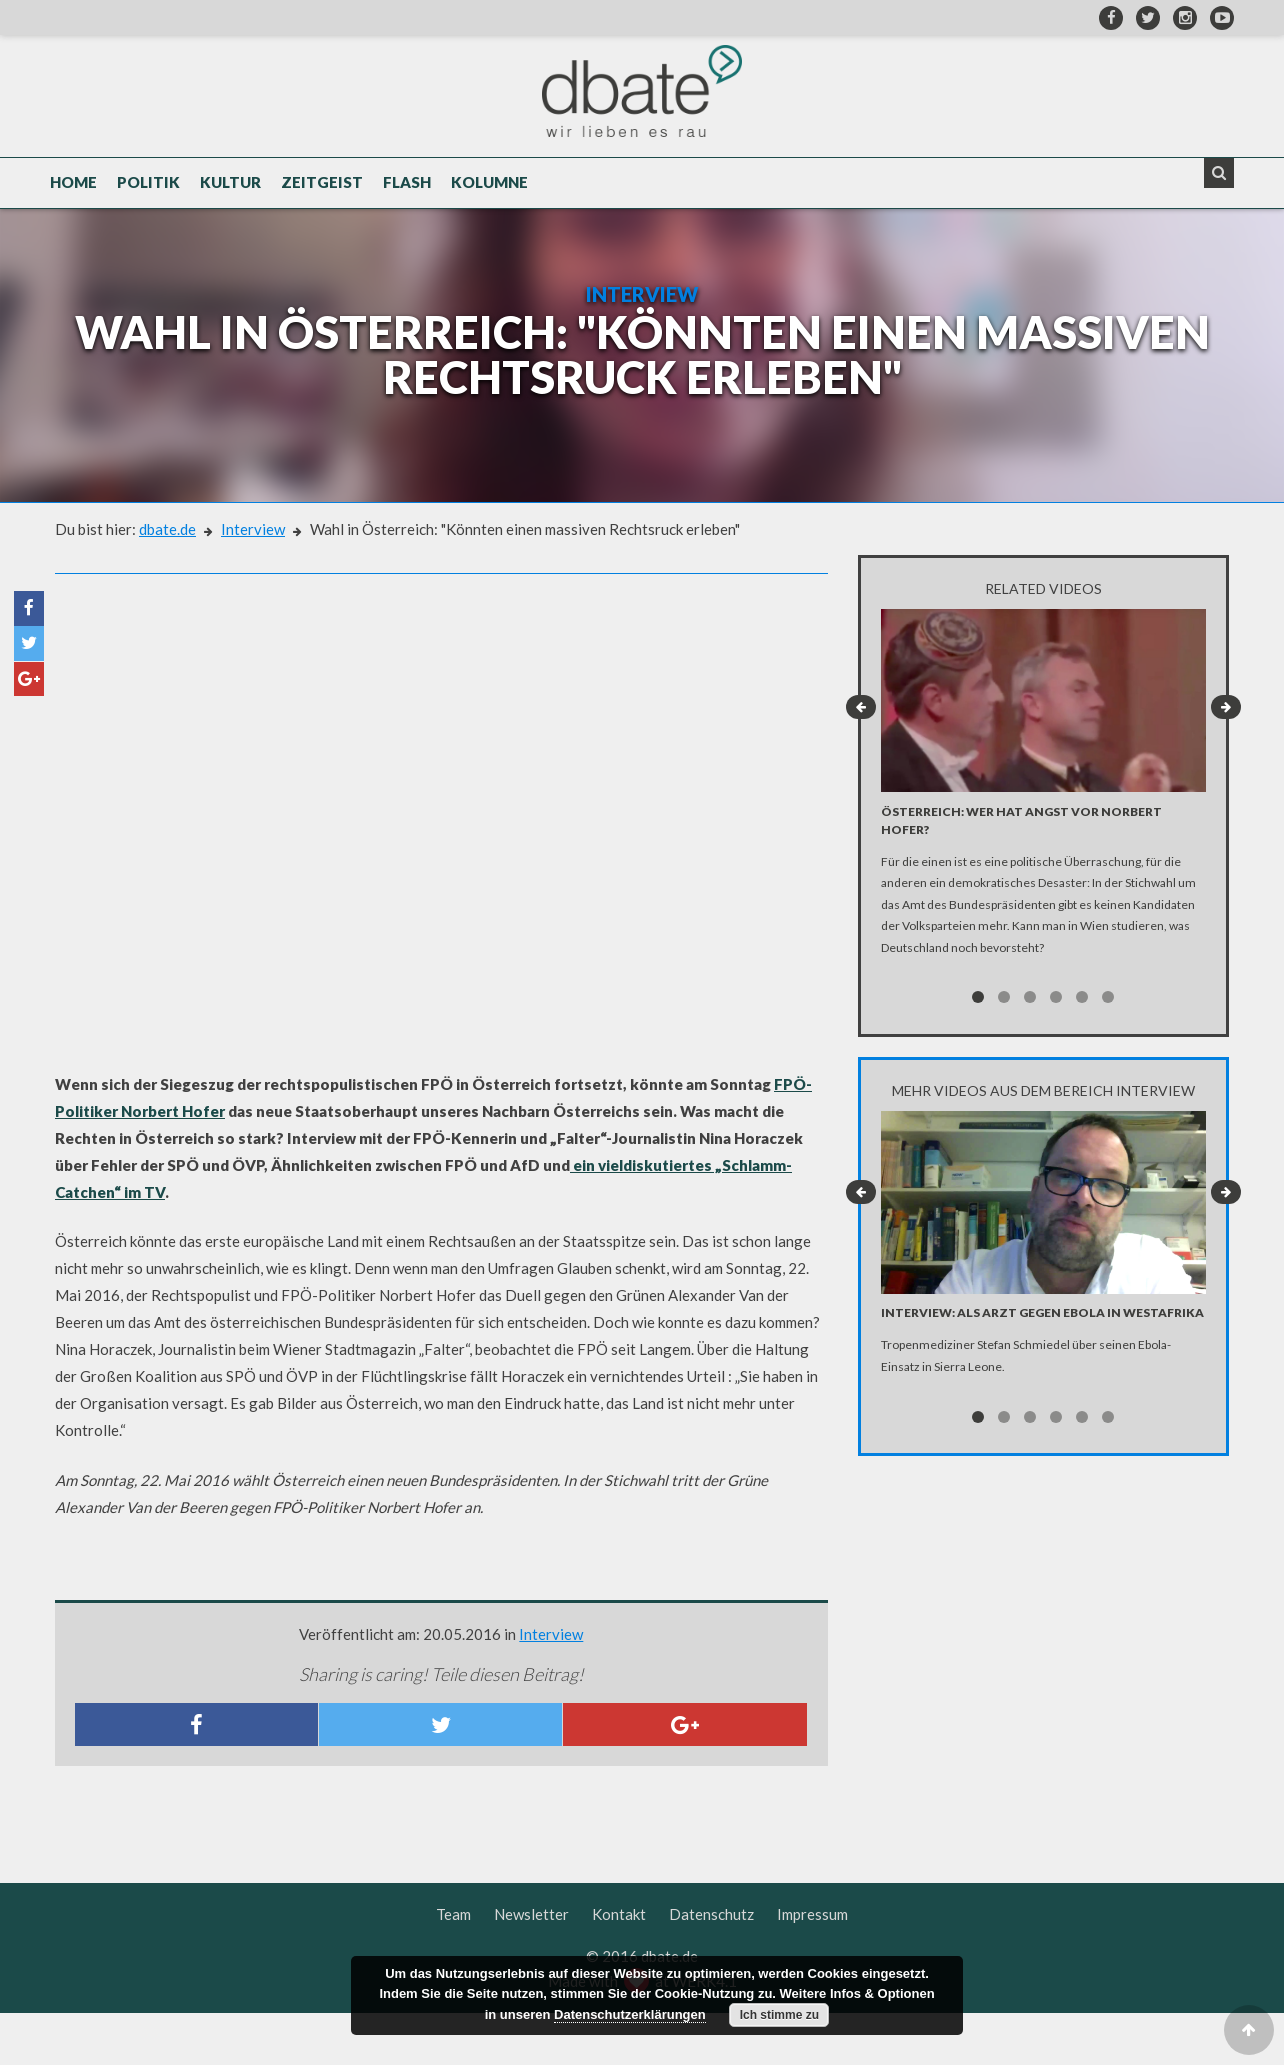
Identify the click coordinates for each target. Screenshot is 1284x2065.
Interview (253, 581)
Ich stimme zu (779, 2015)
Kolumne (489, 192)
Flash (407, 192)
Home (73, 192)
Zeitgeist (322, 192)
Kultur (230, 192)
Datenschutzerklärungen (630, 2014)
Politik (148, 192)
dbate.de (167, 581)
